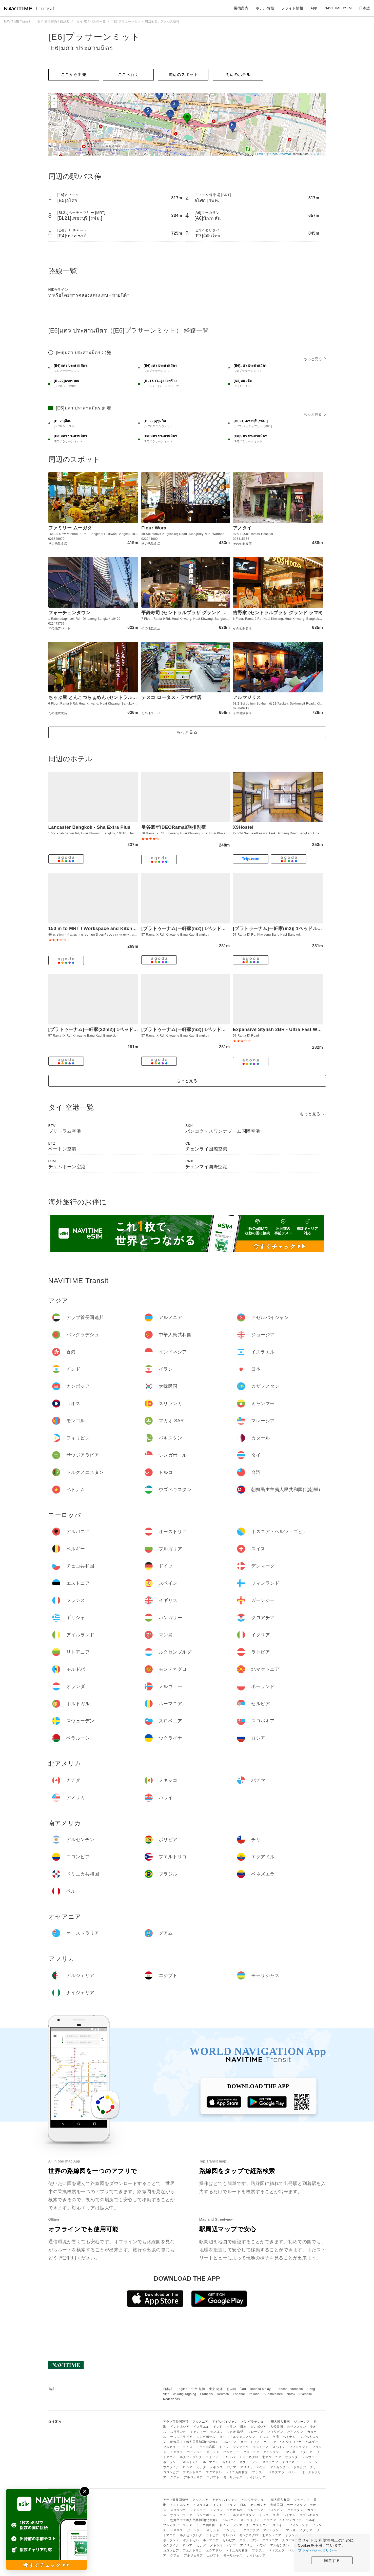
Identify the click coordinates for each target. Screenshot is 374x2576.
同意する (332, 2560)
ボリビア (299, 2467)
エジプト (213, 2477)
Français (206, 2394)
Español (239, 2394)
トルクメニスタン (242, 2437)
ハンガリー (231, 2452)
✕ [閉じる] (84, 2491)
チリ (313, 2467)
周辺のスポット (183, 74)
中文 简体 (216, 2389)
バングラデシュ (253, 2421)
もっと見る (315, 359)
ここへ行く (128, 74)
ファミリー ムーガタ (70, 527)
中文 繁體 (198, 2389)
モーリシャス (232, 2477)
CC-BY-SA (317, 153)
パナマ (231, 2467)
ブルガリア (171, 2447)
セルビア (229, 2462)
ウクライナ (171, 2467)
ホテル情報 (265, 8)
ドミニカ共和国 (237, 2472)
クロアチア (251, 2452)
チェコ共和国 (205, 2447)
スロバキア (290, 2462)
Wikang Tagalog (184, 2394)
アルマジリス (247, 697)
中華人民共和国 (279, 2421)
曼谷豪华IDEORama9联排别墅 (173, 827)
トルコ (264, 2437)
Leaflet (260, 153)
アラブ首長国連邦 (175, 2421)
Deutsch (223, 2394)
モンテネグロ (248, 2457)
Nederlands (171, 2399)
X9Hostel (243, 827)
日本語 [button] (364, 8)
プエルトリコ (192, 2472)
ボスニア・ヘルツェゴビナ (283, 2442)
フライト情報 (292, 8)
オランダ (291, 2457)
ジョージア (302, 2421)
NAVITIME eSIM (338, 8)
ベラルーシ (310, 2462)
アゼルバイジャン (225, 2421)
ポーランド (171, 2462)
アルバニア (229, 2442)
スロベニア (270, 2462)
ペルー (293, 2472)
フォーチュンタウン (69, 612)
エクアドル (214, 2472)
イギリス (176, 2452)
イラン (231, 2426)
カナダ (201, 2467)
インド (218, 2426)
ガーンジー (195, 2452)
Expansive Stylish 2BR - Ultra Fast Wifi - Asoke (286, 1029)
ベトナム (289, 2437)
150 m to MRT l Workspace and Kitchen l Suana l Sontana (114, 928)
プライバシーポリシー (317, 2550)
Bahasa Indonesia (290, 2389)
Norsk (291, 2394)
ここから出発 (73, 74)
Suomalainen (273, 2394)
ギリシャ (213, 2452)
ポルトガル (191, 2462)
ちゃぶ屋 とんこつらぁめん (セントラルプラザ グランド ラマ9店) (117, 697)
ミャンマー (198, 2432)
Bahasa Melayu (261, 2389)
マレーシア (256, 2432)
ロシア (187, 2467)
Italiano (254, 2394)
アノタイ (242, 527)
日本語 (168, 2389)
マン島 (291, 2452)
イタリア (306, 2452)
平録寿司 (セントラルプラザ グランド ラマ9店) (191, 612)
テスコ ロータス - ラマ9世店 (171, 697)
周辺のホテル (237, 74)
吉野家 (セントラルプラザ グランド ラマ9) (278, 612)
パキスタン (295, 2432)
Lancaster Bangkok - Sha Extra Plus (89, 827)
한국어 (231, 2389)
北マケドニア (271, 2457)
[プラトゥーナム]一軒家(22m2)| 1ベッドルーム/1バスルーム (111, 1029)
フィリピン (275, 2432)
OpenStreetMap (281, 153)
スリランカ (178, 2432)
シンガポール (205, 2437)
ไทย (243, 2389)
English (181, 2389)
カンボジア (258, 2426)
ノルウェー (310, 2457)
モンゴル (216, 2432)
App (313, 8)
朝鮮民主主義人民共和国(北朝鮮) (193, 2442)
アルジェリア (193, 2477)
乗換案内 (241, 8)
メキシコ (216, 2467)
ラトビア (212, 2457)
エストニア (261, 2447)
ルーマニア (211, 2462)
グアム (175, 2477)
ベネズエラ (277, 2472)
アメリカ (246, 2467)
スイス (187, 2447)
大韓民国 (276, 2426)
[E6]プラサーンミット (94, 37)
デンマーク (241, 2447)
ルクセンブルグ (191, 2457)
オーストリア (250, 2442)
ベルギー (312, 2442)
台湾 (275, 2437)
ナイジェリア (255, 2477)
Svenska (305, 2394)
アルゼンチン (279, 2467)
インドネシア (179, 2426)
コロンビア (171, 2472)
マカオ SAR (235, 2432)
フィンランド (298, 2447)
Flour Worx (154, 527)
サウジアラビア (181, 2437)
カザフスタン (296, 2426)
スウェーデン (248, 2462)
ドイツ (224, 2447)
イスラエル (201, 2426)
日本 (243, 2426)
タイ (222, 2437)
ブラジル (258, 2472)
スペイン (278, 2447)
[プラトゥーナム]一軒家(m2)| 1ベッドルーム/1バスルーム (202, 928)
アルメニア (200, 2421)
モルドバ (229, 2457)
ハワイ (261, 2467)
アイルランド (272, 2452)
